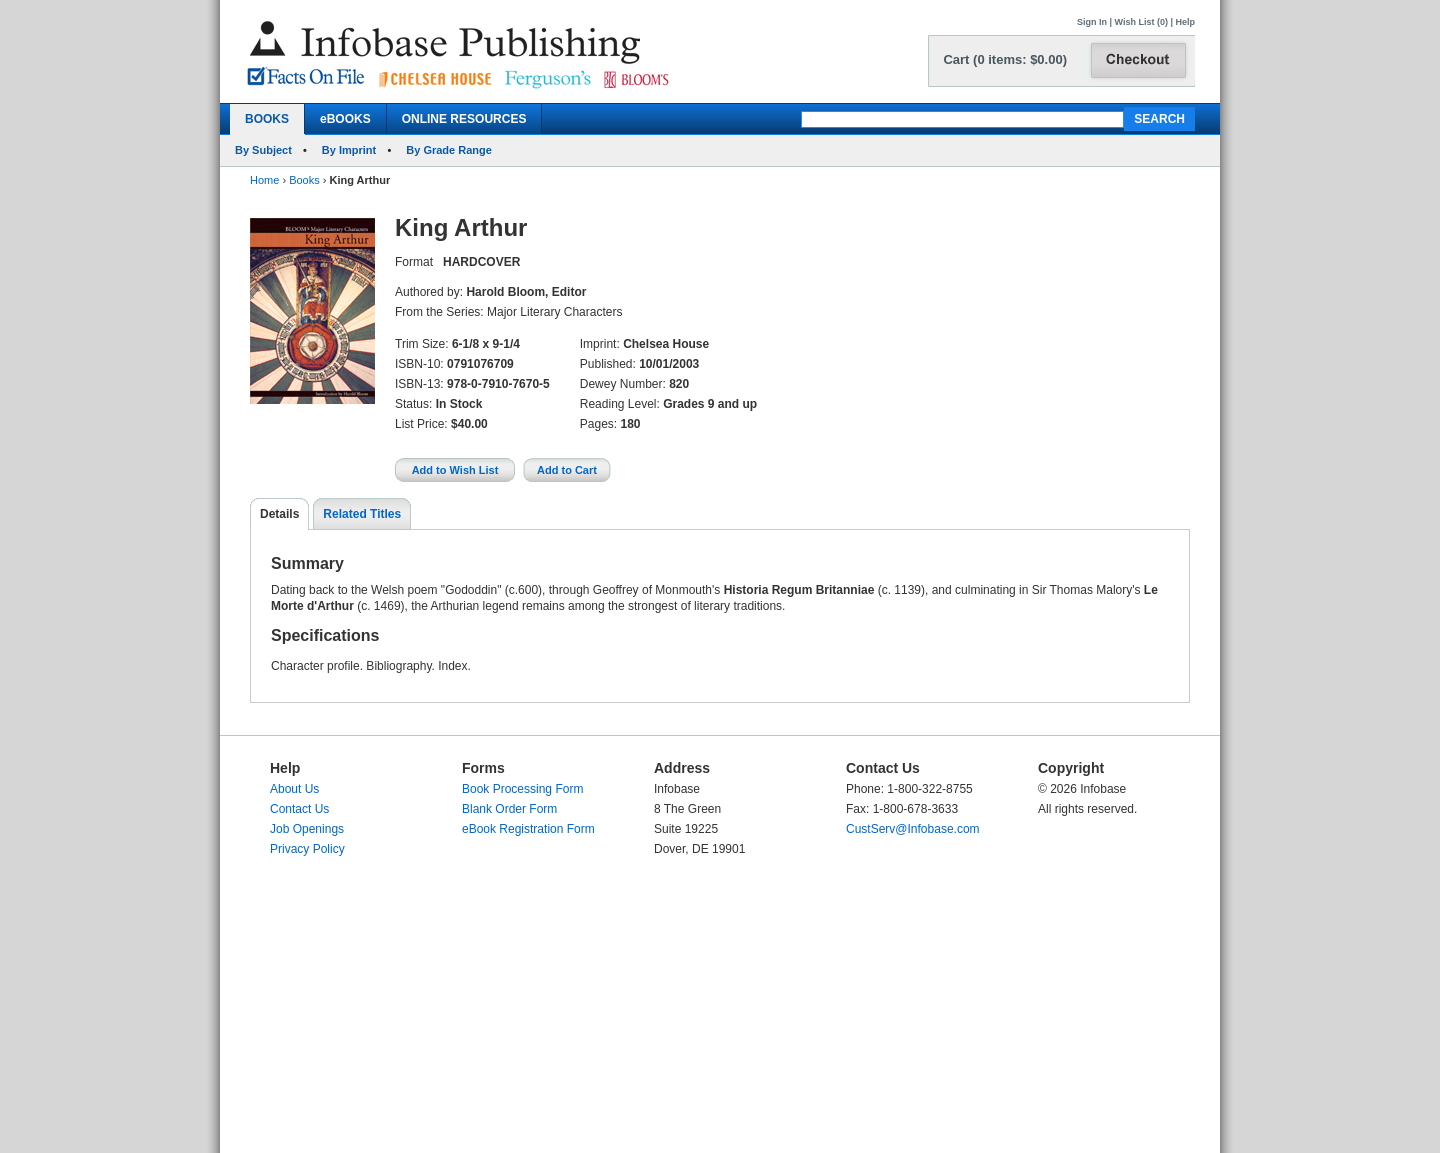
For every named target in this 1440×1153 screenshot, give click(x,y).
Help (1185, 22)
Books (304, 180)
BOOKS (267, 119)
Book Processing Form (522, 789)
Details (279, 514)
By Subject (263, 150)
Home (264, 180)
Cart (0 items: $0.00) (1005, 59)
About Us (294, 789)
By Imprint (349, 150)
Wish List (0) (1141, 22)
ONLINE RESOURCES (464, 119)
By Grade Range (449, 150)
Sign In (1092, 22)
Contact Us (299, 809)
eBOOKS (345, 119)
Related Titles (362, 514)
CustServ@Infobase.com (913, 829)
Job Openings (307, 829)
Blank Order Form (509, 809)
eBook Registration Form (528, 829)
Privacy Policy (307, 849)
